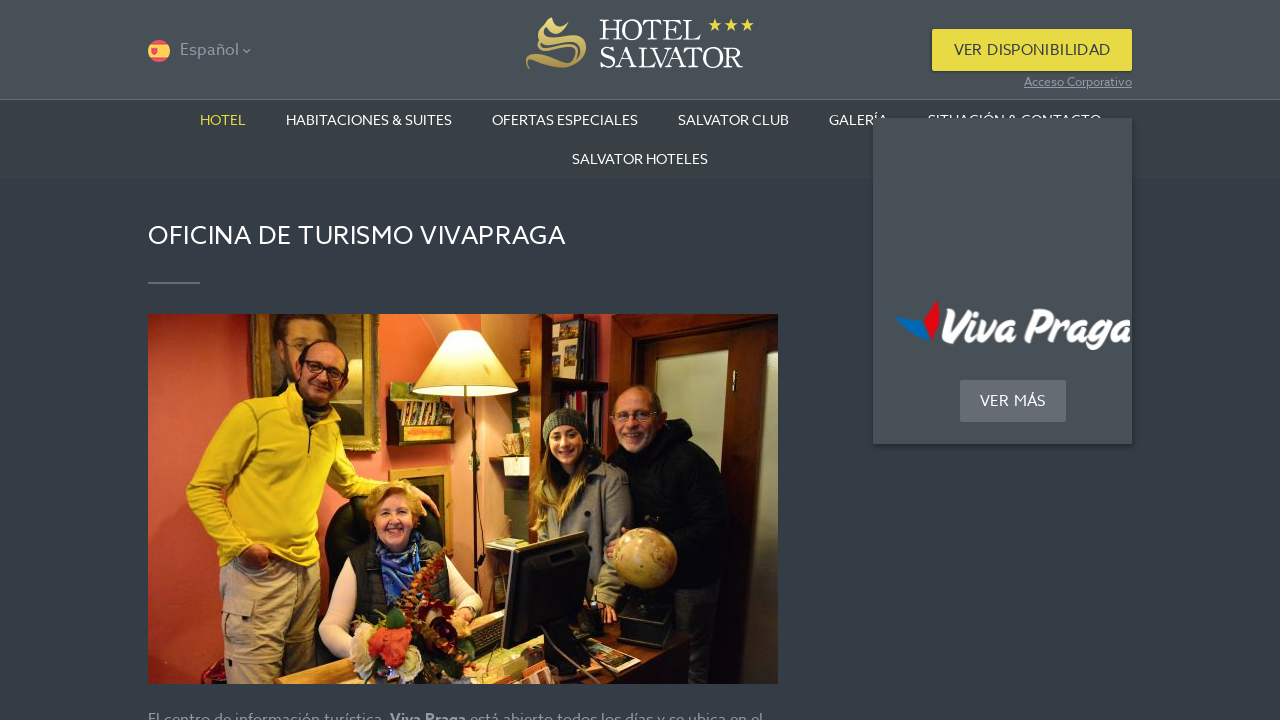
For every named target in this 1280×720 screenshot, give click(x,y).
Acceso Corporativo (1078, 81)
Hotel (223, 119)
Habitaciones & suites (369, 119)
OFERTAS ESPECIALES (565, 119)
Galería (858, 119)
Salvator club (733, 119)
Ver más (1013, 401)
